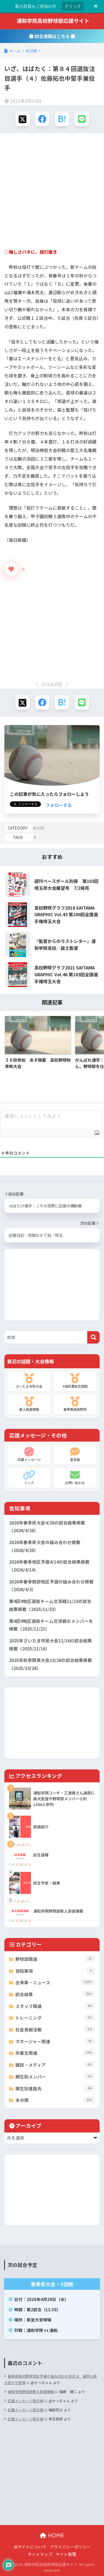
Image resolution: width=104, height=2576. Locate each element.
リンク (29, 1477)
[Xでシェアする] (22, 119)
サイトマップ (40, 2554)
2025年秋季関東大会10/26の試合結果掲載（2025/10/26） (50, 1664)
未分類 (38, 828)
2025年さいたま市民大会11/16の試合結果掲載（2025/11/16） (50, 1644)
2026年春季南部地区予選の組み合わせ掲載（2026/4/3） (51, 1585)
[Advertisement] (52, 191)
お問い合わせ (75, 1477)
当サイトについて (29, 2547)
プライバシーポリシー (70, 2547)
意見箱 (75, 1454)
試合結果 (55, 1994)
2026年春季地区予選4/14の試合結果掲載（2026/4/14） (49, 1566)
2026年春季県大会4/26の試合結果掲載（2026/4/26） (47, 1527)
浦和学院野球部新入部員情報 (31, 2391)
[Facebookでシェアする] (42, 119)
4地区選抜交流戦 (75, 1381)
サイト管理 (66, 2554)
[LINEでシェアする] (82, 119)
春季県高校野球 (75, 1404)
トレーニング (55, 2017)
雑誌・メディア (55, 2064)
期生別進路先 (55, 2088)
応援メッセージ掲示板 (25, 2400)
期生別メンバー (55, 2076)
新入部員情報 (29, 1404)
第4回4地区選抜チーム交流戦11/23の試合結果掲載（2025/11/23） (50, 1605)
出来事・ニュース (55, 1982)
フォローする (59, 805)
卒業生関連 (55, 2052)
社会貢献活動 (55, 2029)
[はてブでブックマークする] (62, 119)
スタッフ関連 (55, 2005)
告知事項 (55, 1970)
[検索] (93, 1337)
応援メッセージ (29, 1454)
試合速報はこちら (52, 36)
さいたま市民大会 (29, 1381)
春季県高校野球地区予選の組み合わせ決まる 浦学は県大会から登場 (50, 2379)
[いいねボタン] (11, 569)
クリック (72, 6)
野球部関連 (55, 1958)
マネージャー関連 (55, 2041)
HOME (52, 2535)
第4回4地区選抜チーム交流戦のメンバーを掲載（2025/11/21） (51, 1625)
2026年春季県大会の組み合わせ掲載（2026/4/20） (44, 1546)
